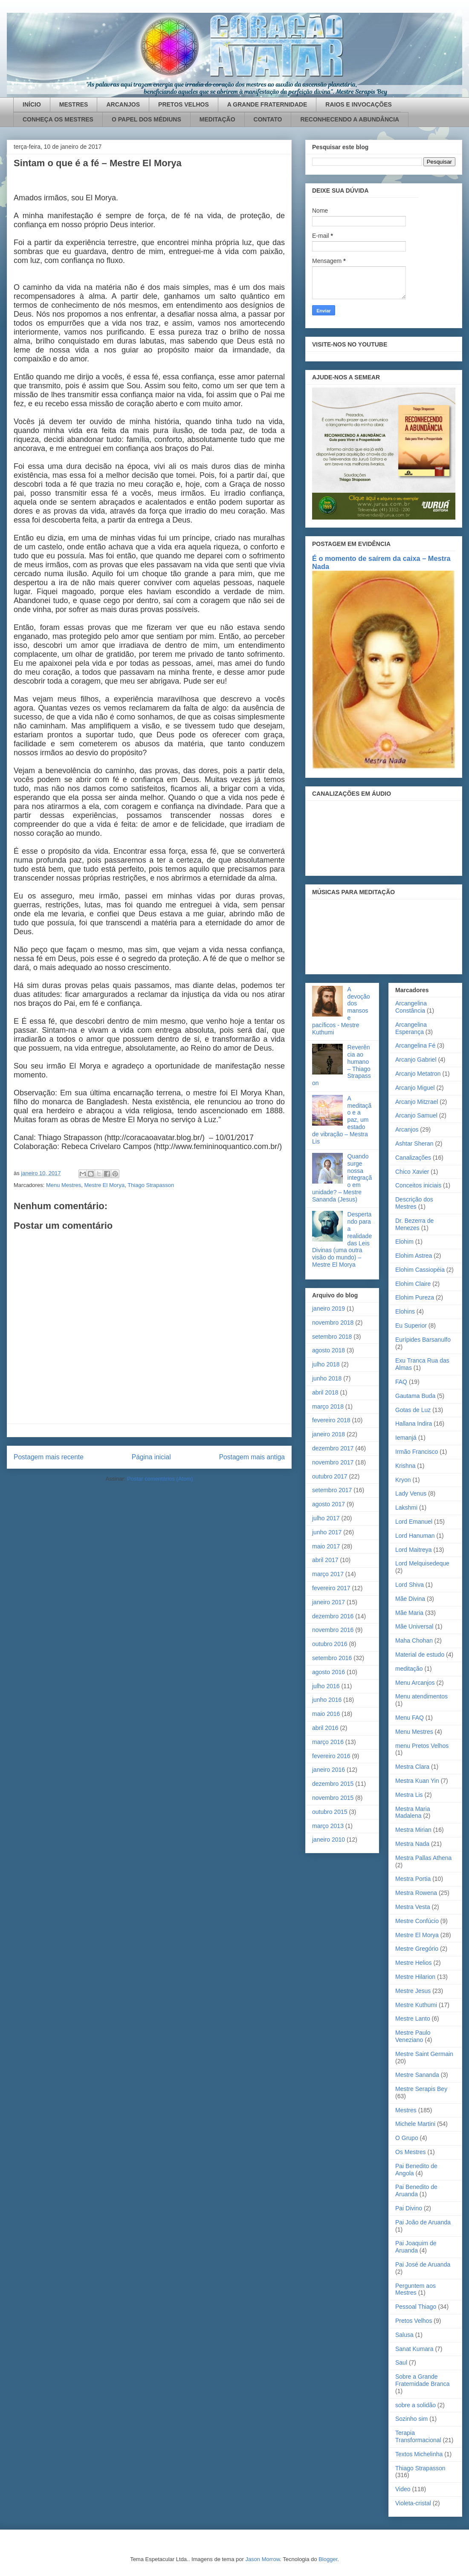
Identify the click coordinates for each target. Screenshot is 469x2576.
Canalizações (413, 1157)
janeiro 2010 (328, 1839)
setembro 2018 (332, 1336)
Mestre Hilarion (415, 1976)
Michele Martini (415, 2123)
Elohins (405, 1311)
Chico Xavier (412, 1171)
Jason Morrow (262, 2559)
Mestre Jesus (413, 1990)
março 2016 (328, 1742)
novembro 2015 (332, 1797)
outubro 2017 (329, 1476)
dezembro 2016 (332, 1616)
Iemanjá (406, 1437)
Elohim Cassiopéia (420, 1269)
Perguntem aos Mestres (415, 2289)
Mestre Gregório (416, 1948)
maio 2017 (326, 1546)
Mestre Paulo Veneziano (412, 2036)
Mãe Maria (409, 1612)
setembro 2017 (332, 1490)
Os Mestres (410, 2152)
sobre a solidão (415, 2405)
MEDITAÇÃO (217, 119)
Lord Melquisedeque (422, 1563)
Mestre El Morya (104, 1185)
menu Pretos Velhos (422, 1745)
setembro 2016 (332, 1658)
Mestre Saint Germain (424, 2053)
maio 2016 (326, 1713)
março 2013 (328, 1825)
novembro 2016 (332, 1629)
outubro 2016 (329, 1643)
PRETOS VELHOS (183, 104)
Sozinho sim (411, 2418)
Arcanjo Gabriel (416, 1059)
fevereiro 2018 (331, 1420)
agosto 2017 (328, 1504)
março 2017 (328, 1574)
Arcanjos (406, 1129)
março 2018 (328, 1406)
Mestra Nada (412, 1843)
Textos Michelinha (419, 2454)
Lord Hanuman (415, 1535)
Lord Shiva (409, 1584)
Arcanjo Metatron (418, 1073)
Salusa (404, 2334)
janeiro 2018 (328, 1434)
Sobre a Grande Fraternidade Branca (422, 2380)
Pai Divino (408, 2208)
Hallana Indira (413, 1423)
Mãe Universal (414, 1626)
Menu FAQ (409, 1717)
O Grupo (406, 2137)
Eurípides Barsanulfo (423, 1339)
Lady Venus (410, 1493)
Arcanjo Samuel (416, 1115)
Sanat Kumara (414, 2348)
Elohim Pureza (414, 1297)
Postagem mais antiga (252, 1457)
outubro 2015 (329, 1811)
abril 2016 (325, 1727)
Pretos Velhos (413, 2320)
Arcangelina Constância (411, 1007)
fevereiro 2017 (331, 1588)
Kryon (403, 1479)
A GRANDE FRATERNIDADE (267, 104)
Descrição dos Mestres (414, 1203)
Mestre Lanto (412, 2018)
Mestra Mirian (413, 1829)
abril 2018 (325, 1392)
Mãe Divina (410, 1598)
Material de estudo (419, 1654)
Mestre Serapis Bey (421, 2088)
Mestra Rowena (416, 1892)
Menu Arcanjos (415, 1682)
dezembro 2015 (332, 1783)
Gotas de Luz (413, 1409)
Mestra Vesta (412, 1906)
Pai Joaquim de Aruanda (416, 2247)
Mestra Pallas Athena (423, 1857)
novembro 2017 (332, 1462)
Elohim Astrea (413, 1255)
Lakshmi (406, 1507)
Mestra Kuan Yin (417, 1780)
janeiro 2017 (328, 1602)
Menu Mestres (63, 1185)
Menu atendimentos (421, 1696)
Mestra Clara (412, 1766)
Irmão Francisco (416, 1451)
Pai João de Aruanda (423, 2222)
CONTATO (268, 119)
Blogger (327, 2559)
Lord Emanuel (413, 1521)
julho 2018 (326, 1364)
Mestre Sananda (417, 2074)
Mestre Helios (413, 1962)
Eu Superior (411, 1325)
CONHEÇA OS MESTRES (58, 119)
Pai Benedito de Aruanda (416, 2190)
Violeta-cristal (413, 2503)
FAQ (401, 1381)
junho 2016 (327, 1699)
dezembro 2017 (332, 1448)
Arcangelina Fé (415, 1045)
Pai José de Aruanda (422, 2264)
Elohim (404, 1241)
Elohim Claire (413, 1283)
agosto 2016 (328, 1672)
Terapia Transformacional (418, 2436)
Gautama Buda (415, 1395)
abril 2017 (325, 1560)
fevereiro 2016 (331, 1756)
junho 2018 (327, 1378)
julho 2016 (326, 1686)
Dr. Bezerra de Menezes (414, 1224)
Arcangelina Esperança (411, 1028)
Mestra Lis (409, 1794)
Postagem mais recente (49, 1457)
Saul (401, 2362)
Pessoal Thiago (415, 2306)
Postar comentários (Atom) (160, 1479)
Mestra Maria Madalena (412, 1812)
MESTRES (73, 104)
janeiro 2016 (328, 1769)
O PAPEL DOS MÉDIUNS (146, 119)
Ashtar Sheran (414, 1143)
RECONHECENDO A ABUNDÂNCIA (349, 119)
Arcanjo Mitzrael (416, 1101)
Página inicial (151, 1457)
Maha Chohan (414, 1640)
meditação (409, 1668)
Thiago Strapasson (150, 1185)
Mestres (406, 2110)
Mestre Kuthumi (416, 2004)
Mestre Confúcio (417, 1921)
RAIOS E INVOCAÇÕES (358, 104)
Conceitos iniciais (418, 1185)
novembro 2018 (332, 1322)
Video (403, 2489)
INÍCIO (32, 104)
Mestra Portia (413, 1878)
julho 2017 (326, 1518)
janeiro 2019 (328, 1308)
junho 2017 (327, 1532)
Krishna (405, 1465)
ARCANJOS (123, 104)
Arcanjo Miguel (415, 1087)
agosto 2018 (328, 1350)
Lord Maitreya (413, 1549)
